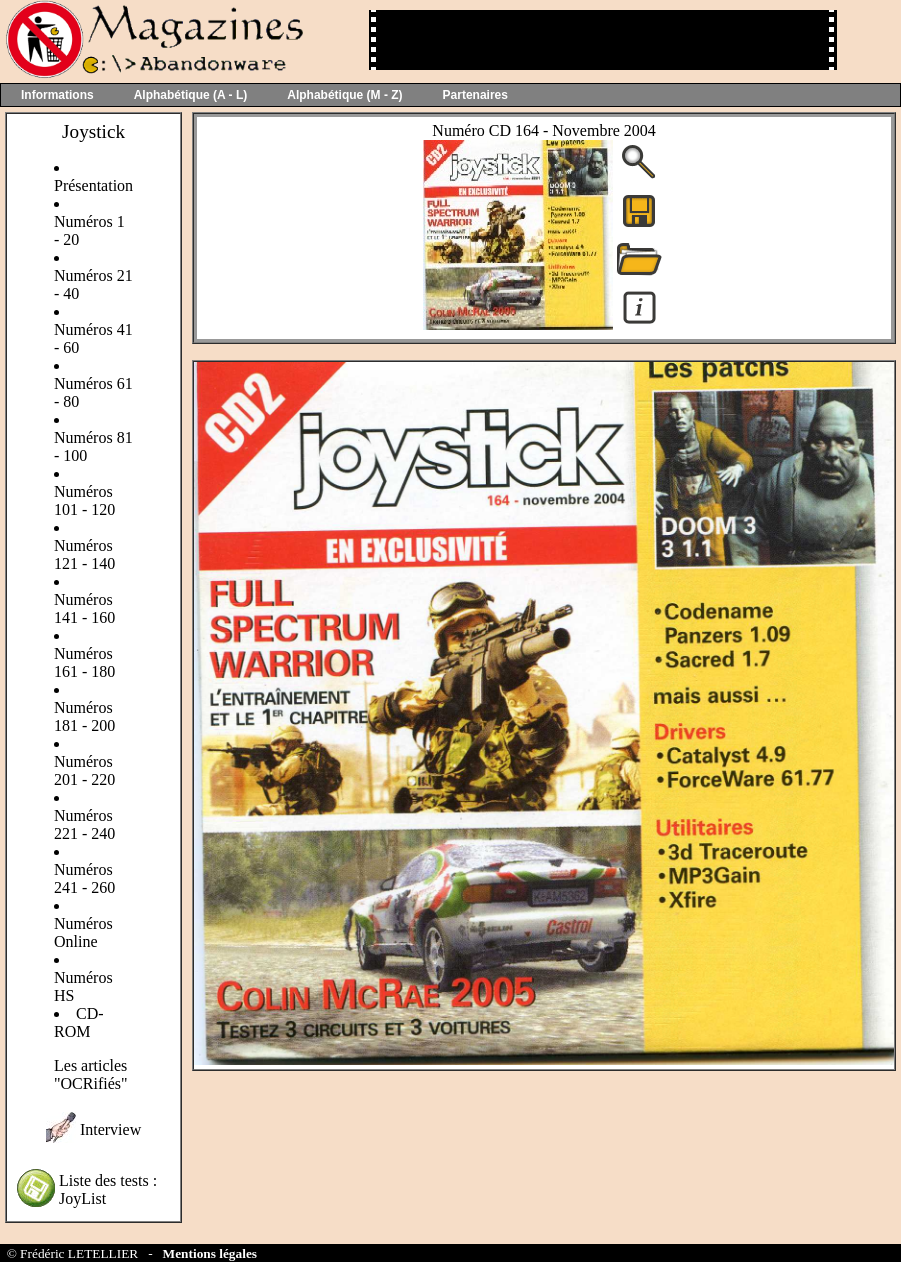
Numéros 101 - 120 (84, 500)
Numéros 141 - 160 (84, 608)
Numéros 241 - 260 (84, 878)
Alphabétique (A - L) (191, 95)
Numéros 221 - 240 (84, 824)
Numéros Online (83, 932)
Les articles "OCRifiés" (91, 1074)
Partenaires (475, 95)
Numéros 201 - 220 (84, 770)
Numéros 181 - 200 (84, 716)
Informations (57, 95)
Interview (110, 1129)
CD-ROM (79, 1022)
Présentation (93, 185)
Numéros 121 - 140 (84, 554)
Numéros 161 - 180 (84, 662)
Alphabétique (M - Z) (344, 95)
